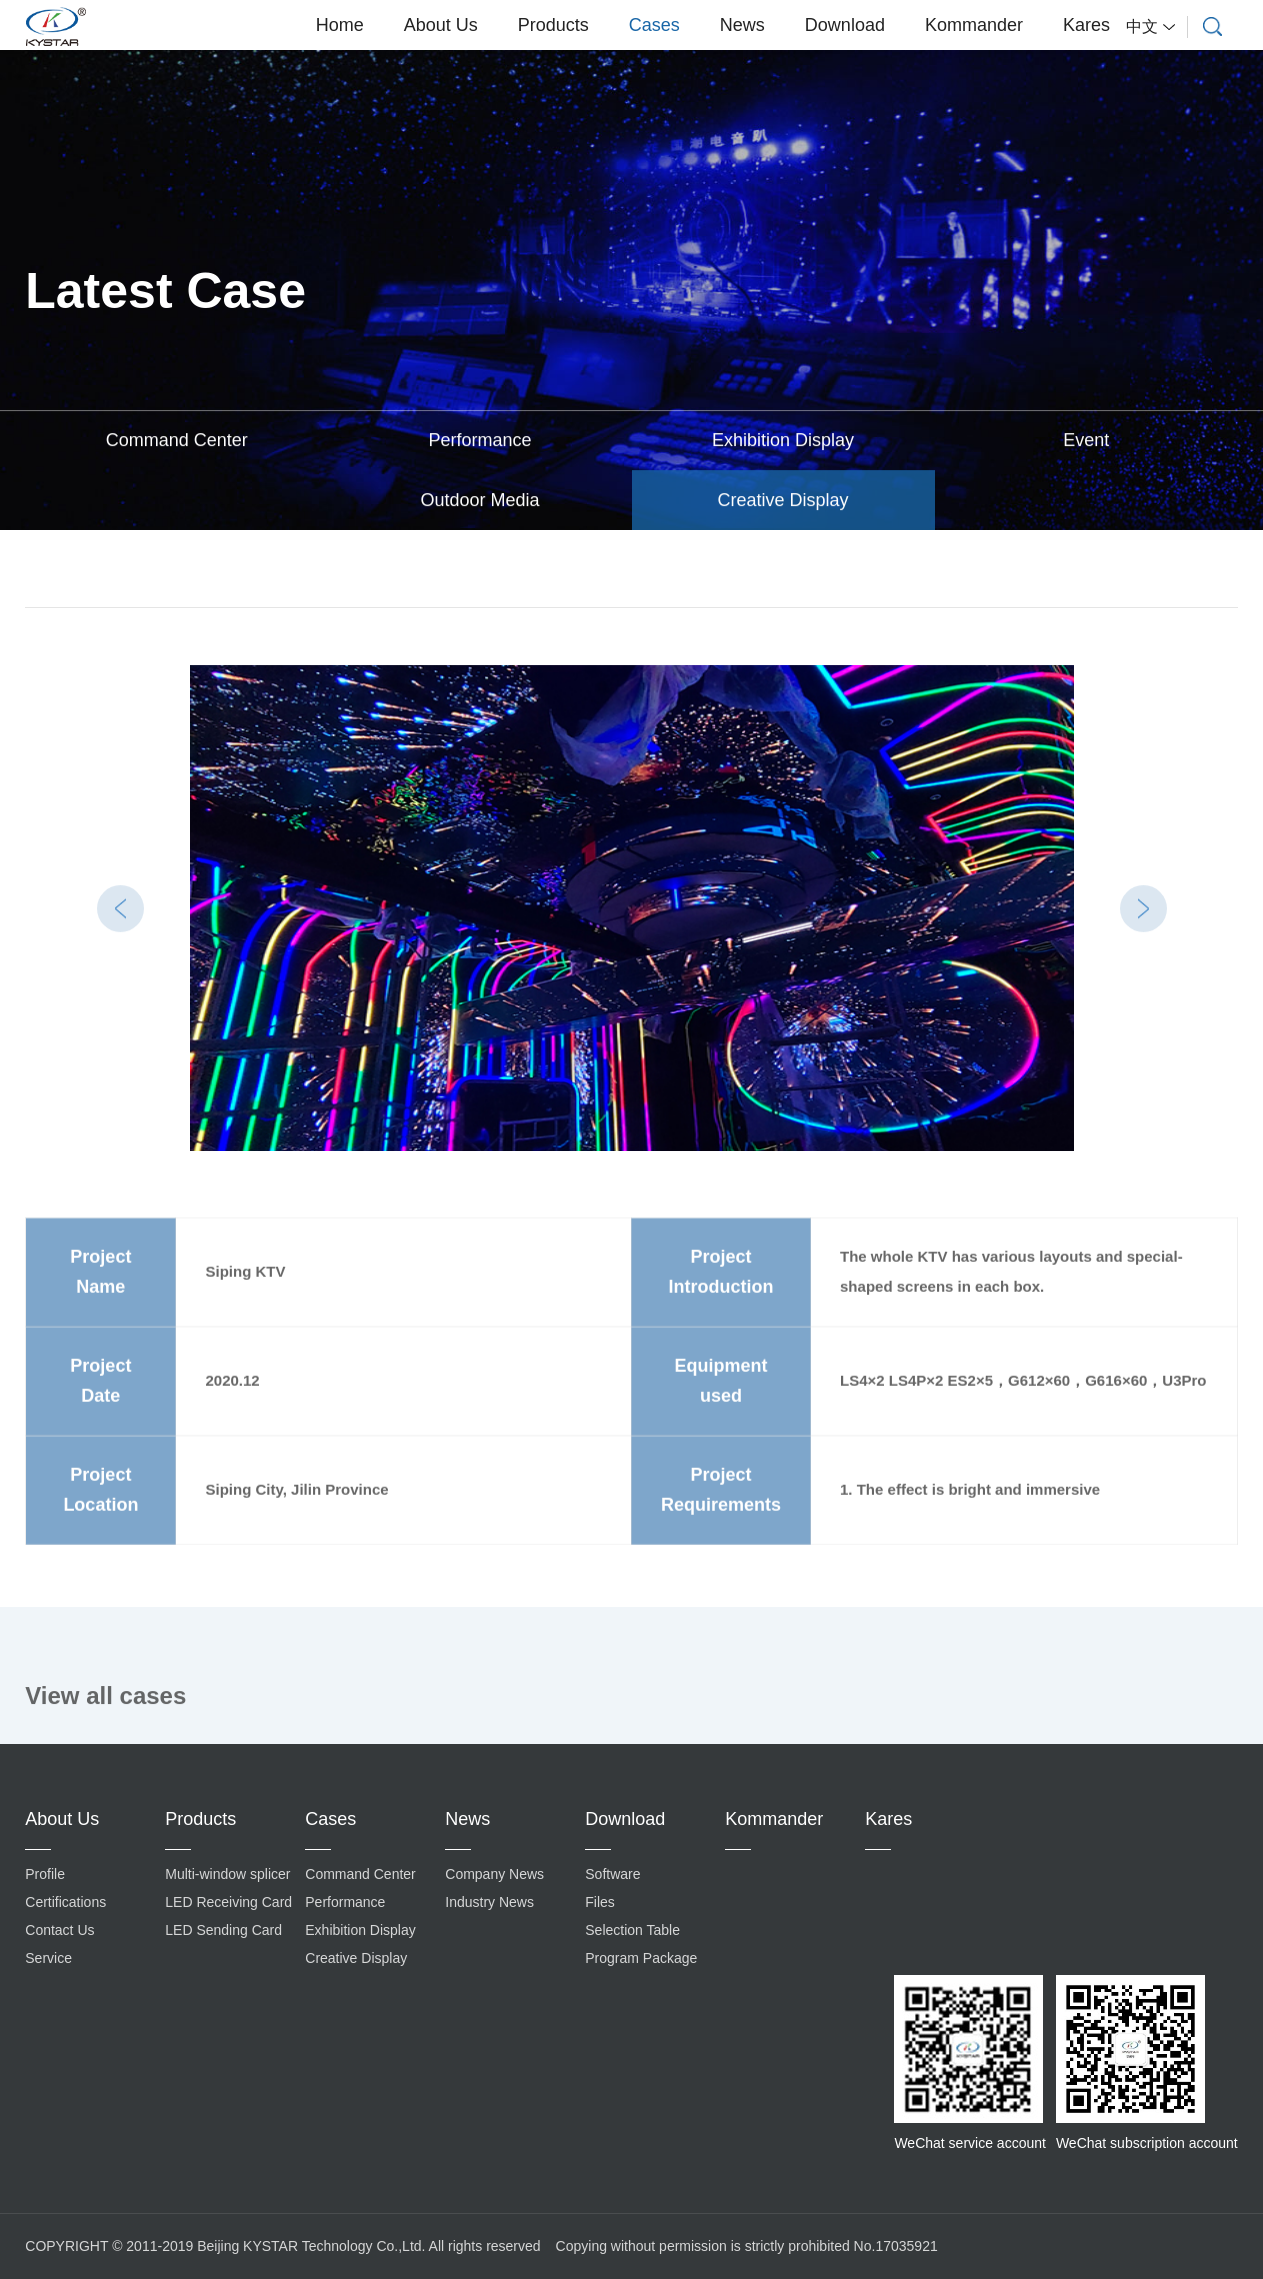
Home (340, 25)
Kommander (974, 25)
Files (600, 1902)
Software (612, 1874)
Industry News (489, 1902)
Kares (1086, 25)
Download (845, 25)
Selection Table (632, 1930)
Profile (45, 1874)
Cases (654, 25)
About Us (441, 25)
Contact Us (59, 1930)
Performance (479, 441)
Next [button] (1143, 908)
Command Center (177, 441)
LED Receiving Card (228, 1902)
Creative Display (783, 501)
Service (48, 1958)
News (742, 25)
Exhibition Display (783, 441)
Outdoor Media (479, 501)
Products (553, 25)
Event (1086, 441)
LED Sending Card (223, 1930)
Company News (494, 1874)
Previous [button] (120, 908)
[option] (632, 909)
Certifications (65, 1902)
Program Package (641, 1958)
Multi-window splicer (227, 1874)
